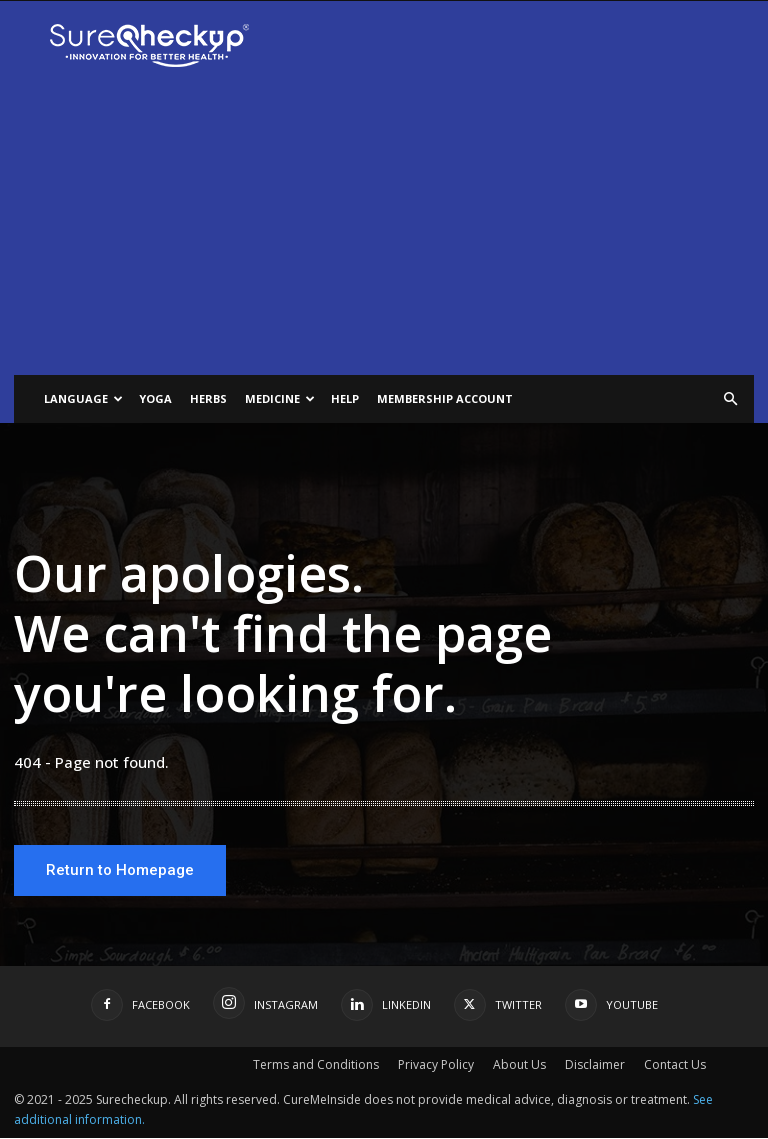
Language (83, 398)
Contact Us (675, 1065)
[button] (730, 399)
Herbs (208, 398)
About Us (519, 1065)
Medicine (280, 398)
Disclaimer (595, 1065)
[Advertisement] (384, 225)
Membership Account (445, 398)
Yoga (155, 398)
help (345, 398)
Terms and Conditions (316, 1065)
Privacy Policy (436, 1065)
